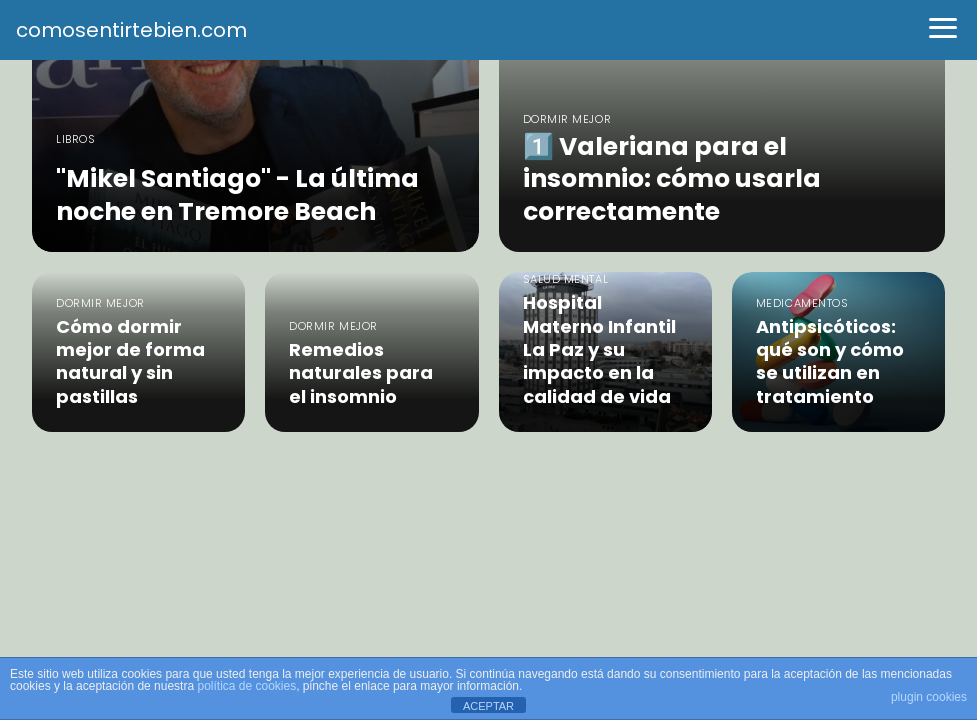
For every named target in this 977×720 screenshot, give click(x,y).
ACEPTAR (488, 706)
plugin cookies (929, 697)
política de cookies (246, 686)
